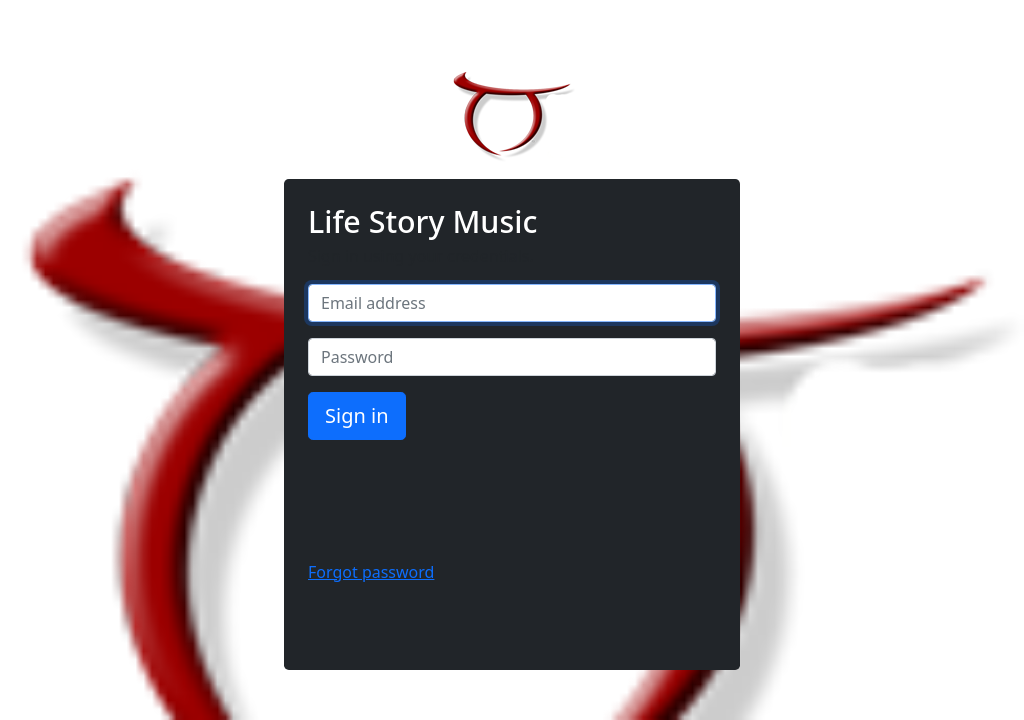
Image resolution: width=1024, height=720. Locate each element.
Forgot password (371, 572)
